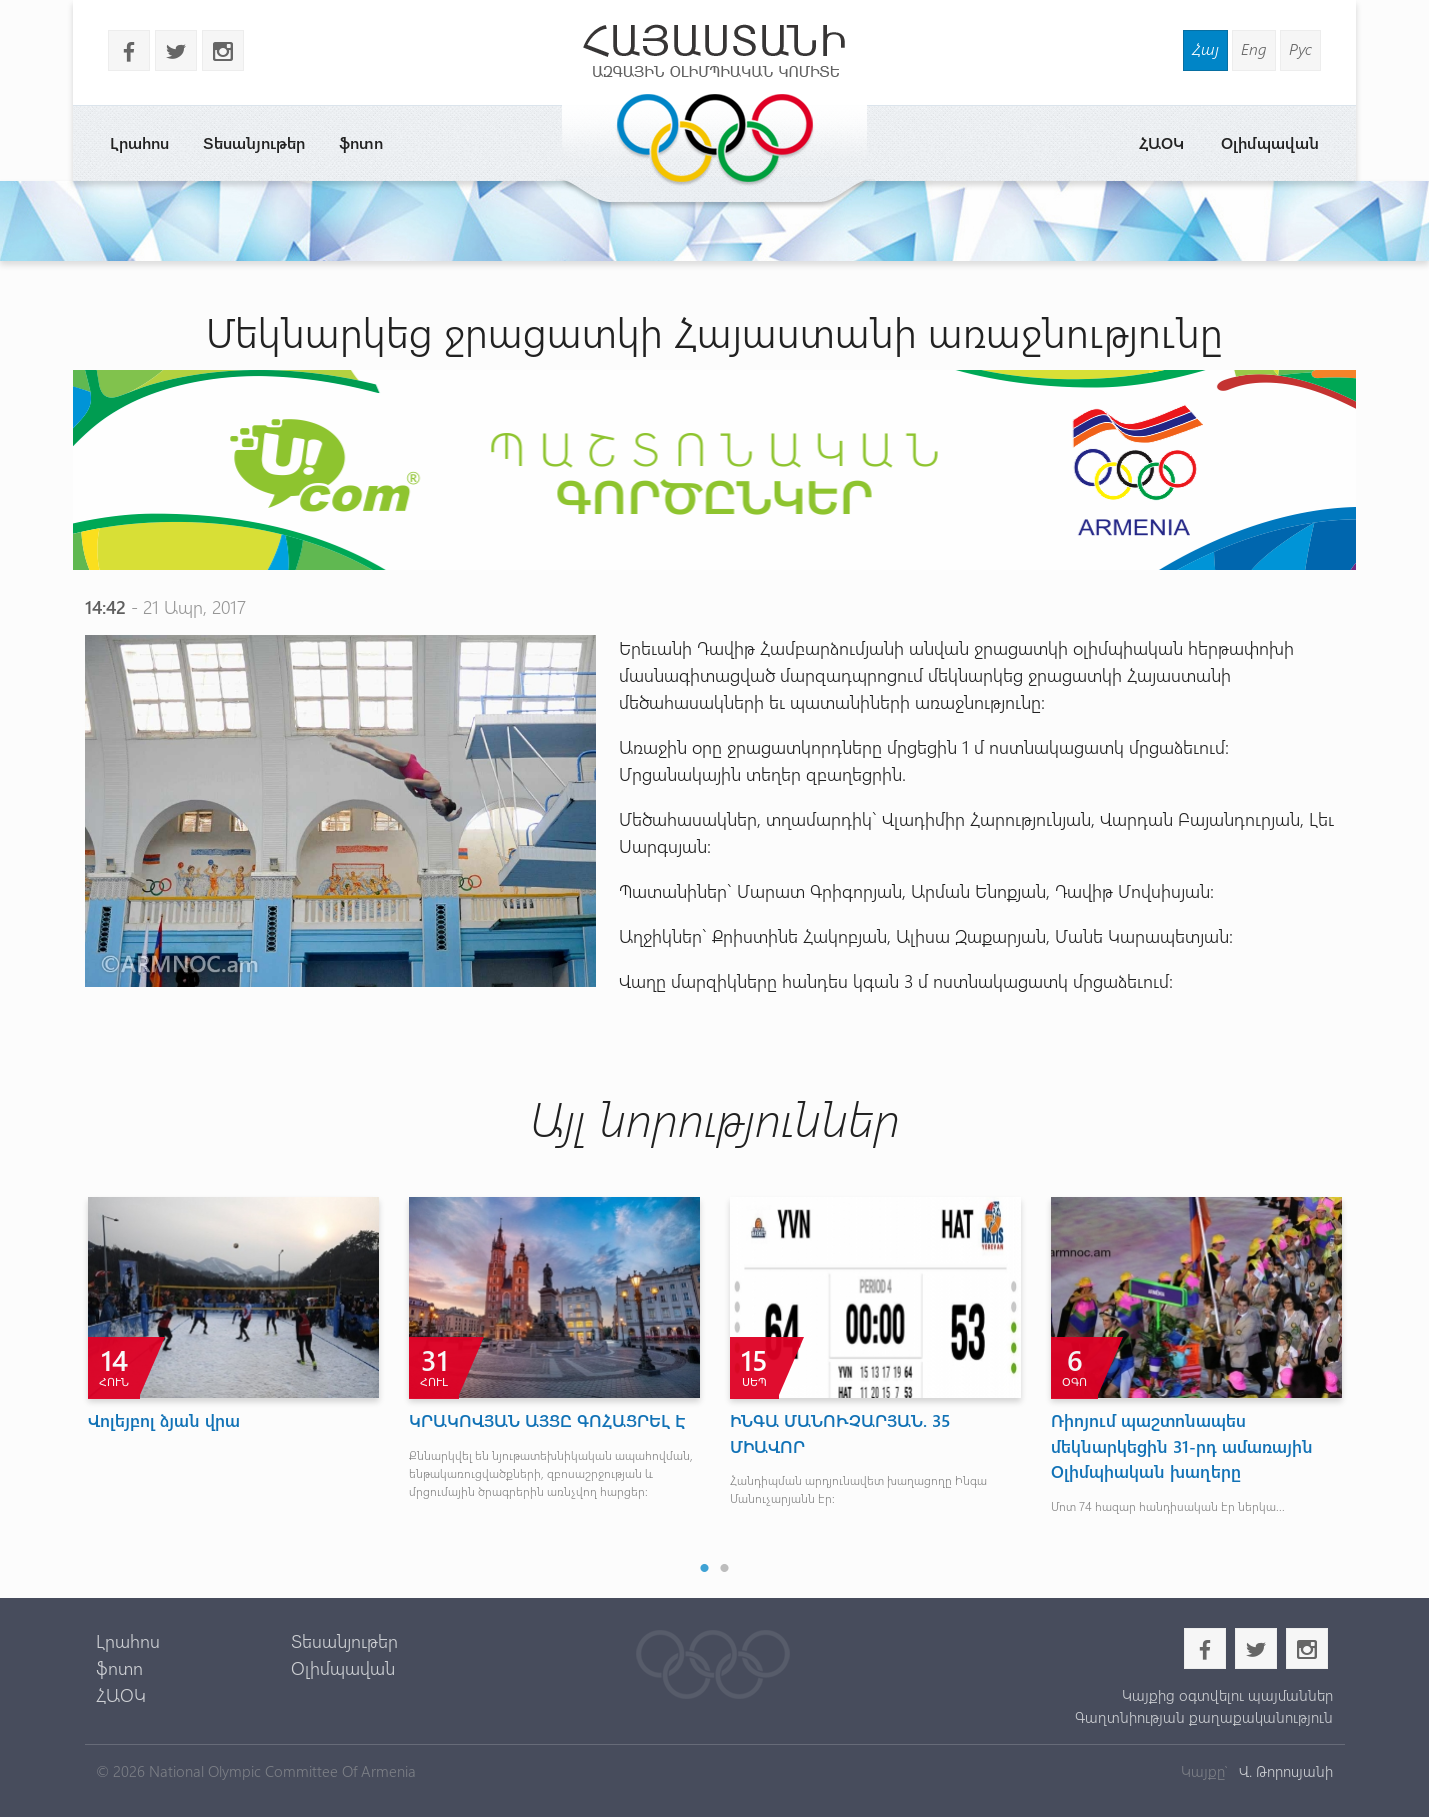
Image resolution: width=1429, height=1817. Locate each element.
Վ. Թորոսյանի (1284, 1771)
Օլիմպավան (1270, 142)
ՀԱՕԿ (1161, 142)
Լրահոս (139, 142)
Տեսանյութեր (254, 142)
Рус (1300, 48)
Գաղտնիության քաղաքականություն (1204, 1717)
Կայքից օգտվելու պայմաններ (1227, 1695)
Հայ (1205, 48)
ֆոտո (361, 142)
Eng (1254, 48)
